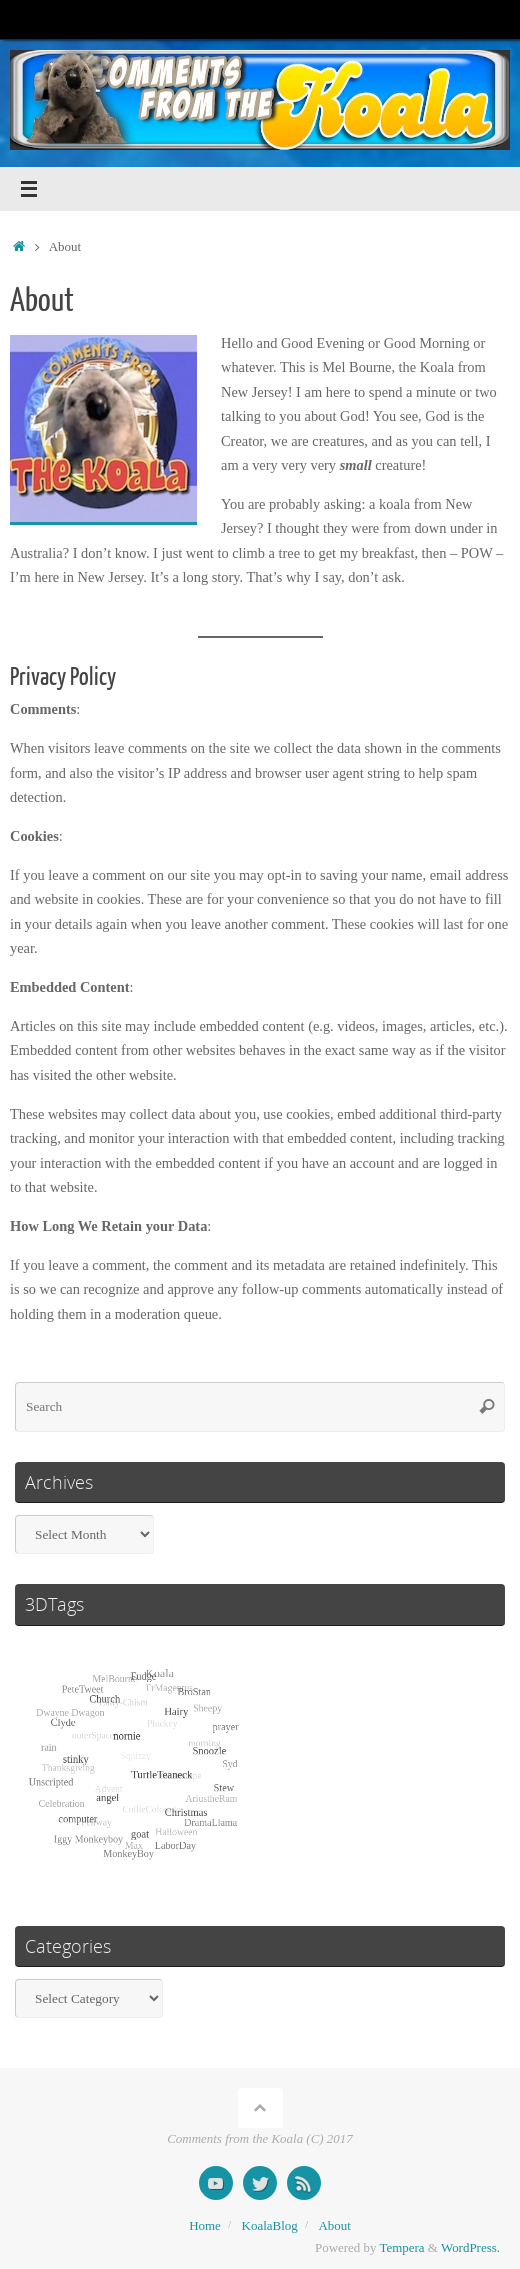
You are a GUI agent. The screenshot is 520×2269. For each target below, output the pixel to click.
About (334, 2225)
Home (205, 2225)
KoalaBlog (270, 2225)
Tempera (402, 2247)
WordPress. (470, 2247)
